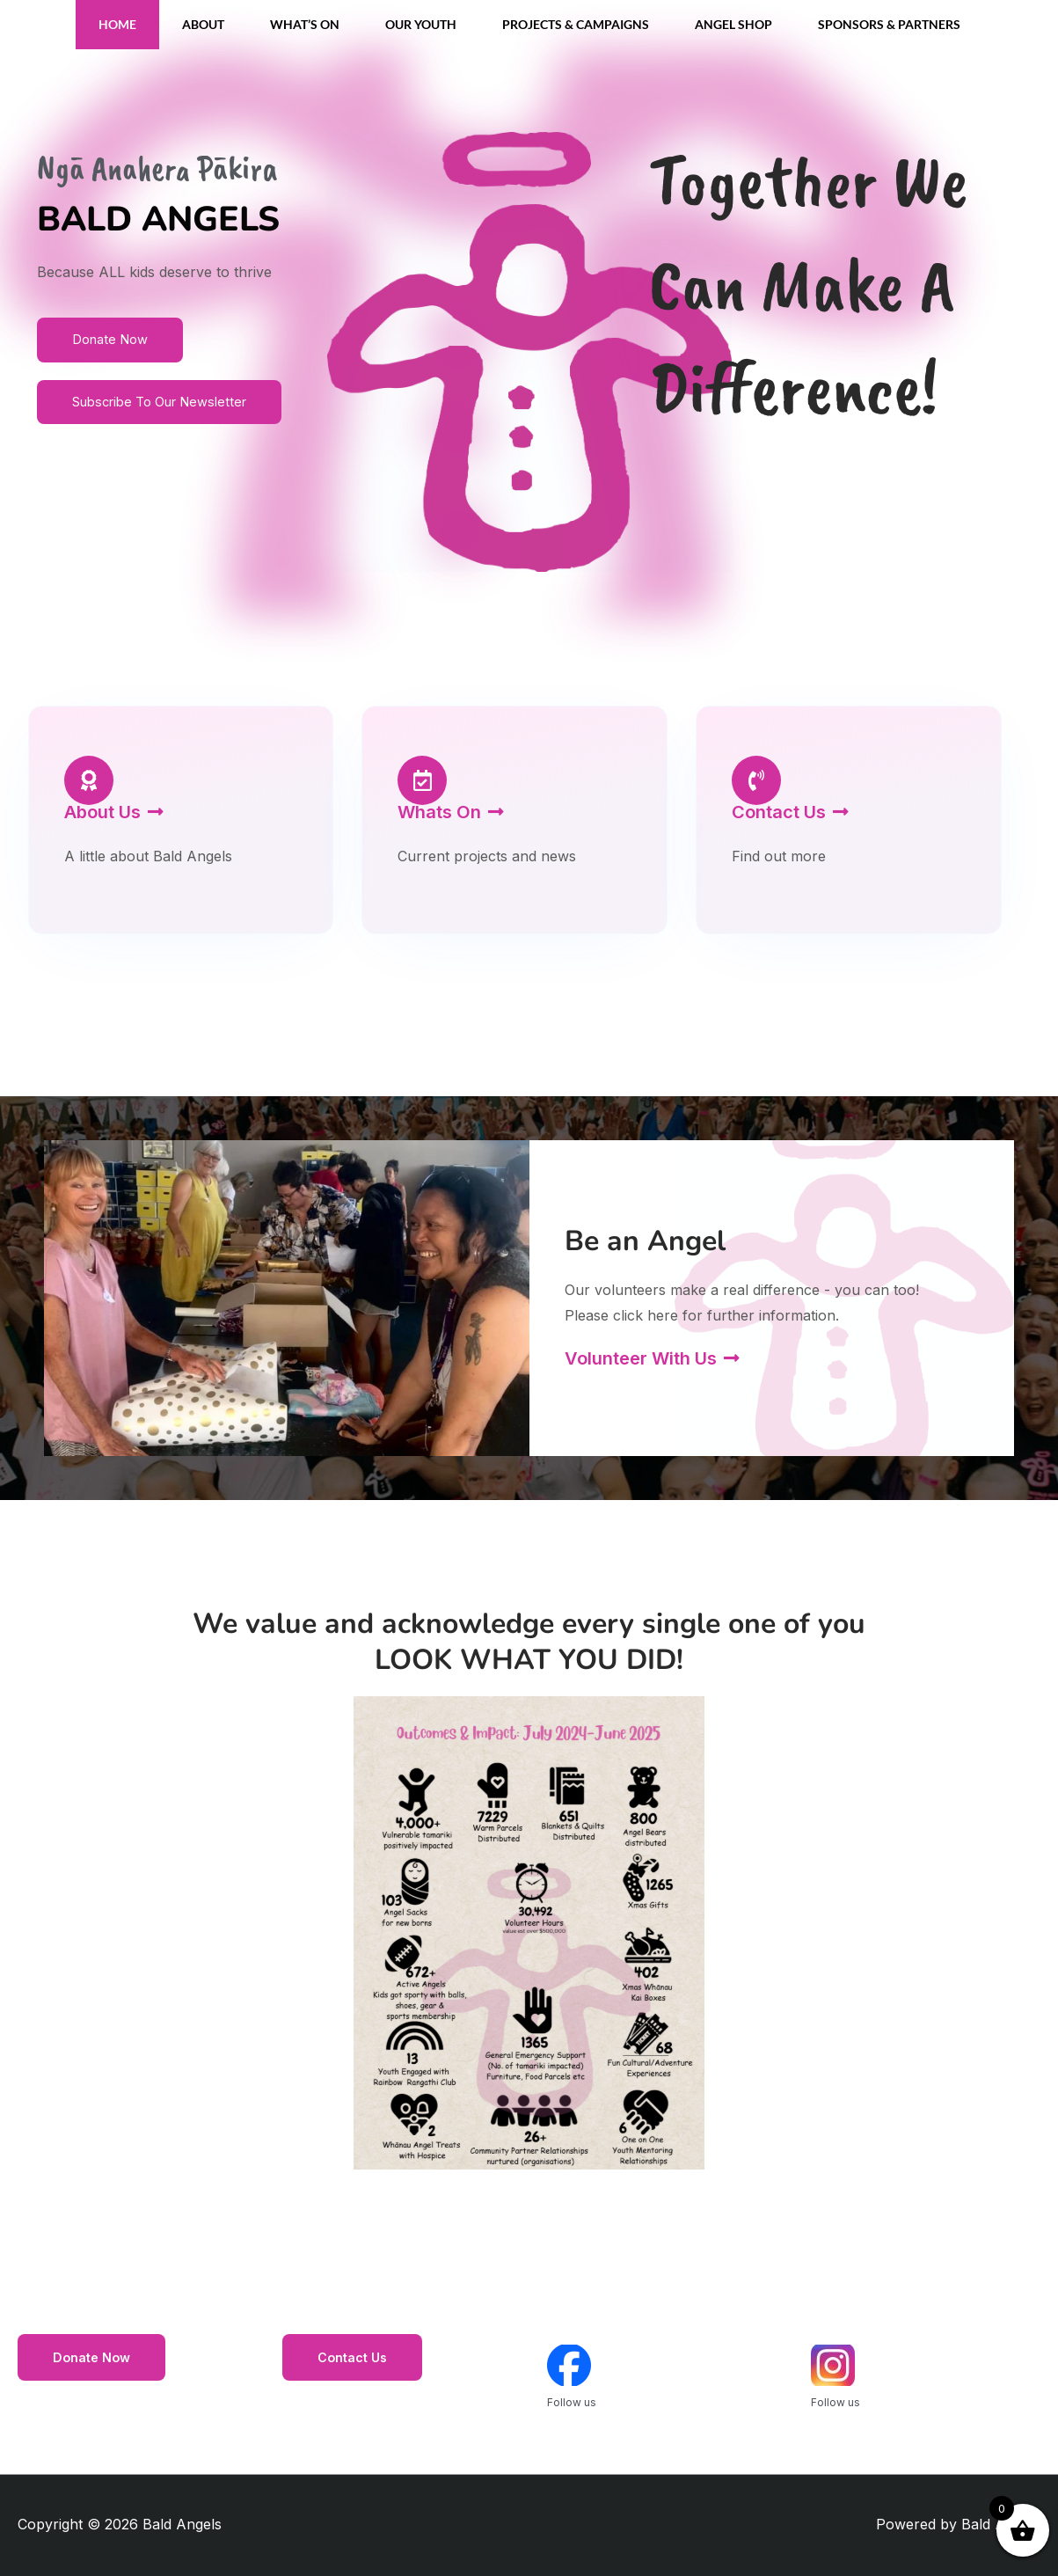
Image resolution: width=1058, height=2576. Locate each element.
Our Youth (420, 24)
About (203, 24)
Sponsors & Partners (889, 24)
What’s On (304, 24)
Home (117, 24)
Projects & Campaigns (575, 24)
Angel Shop (733, 24)
